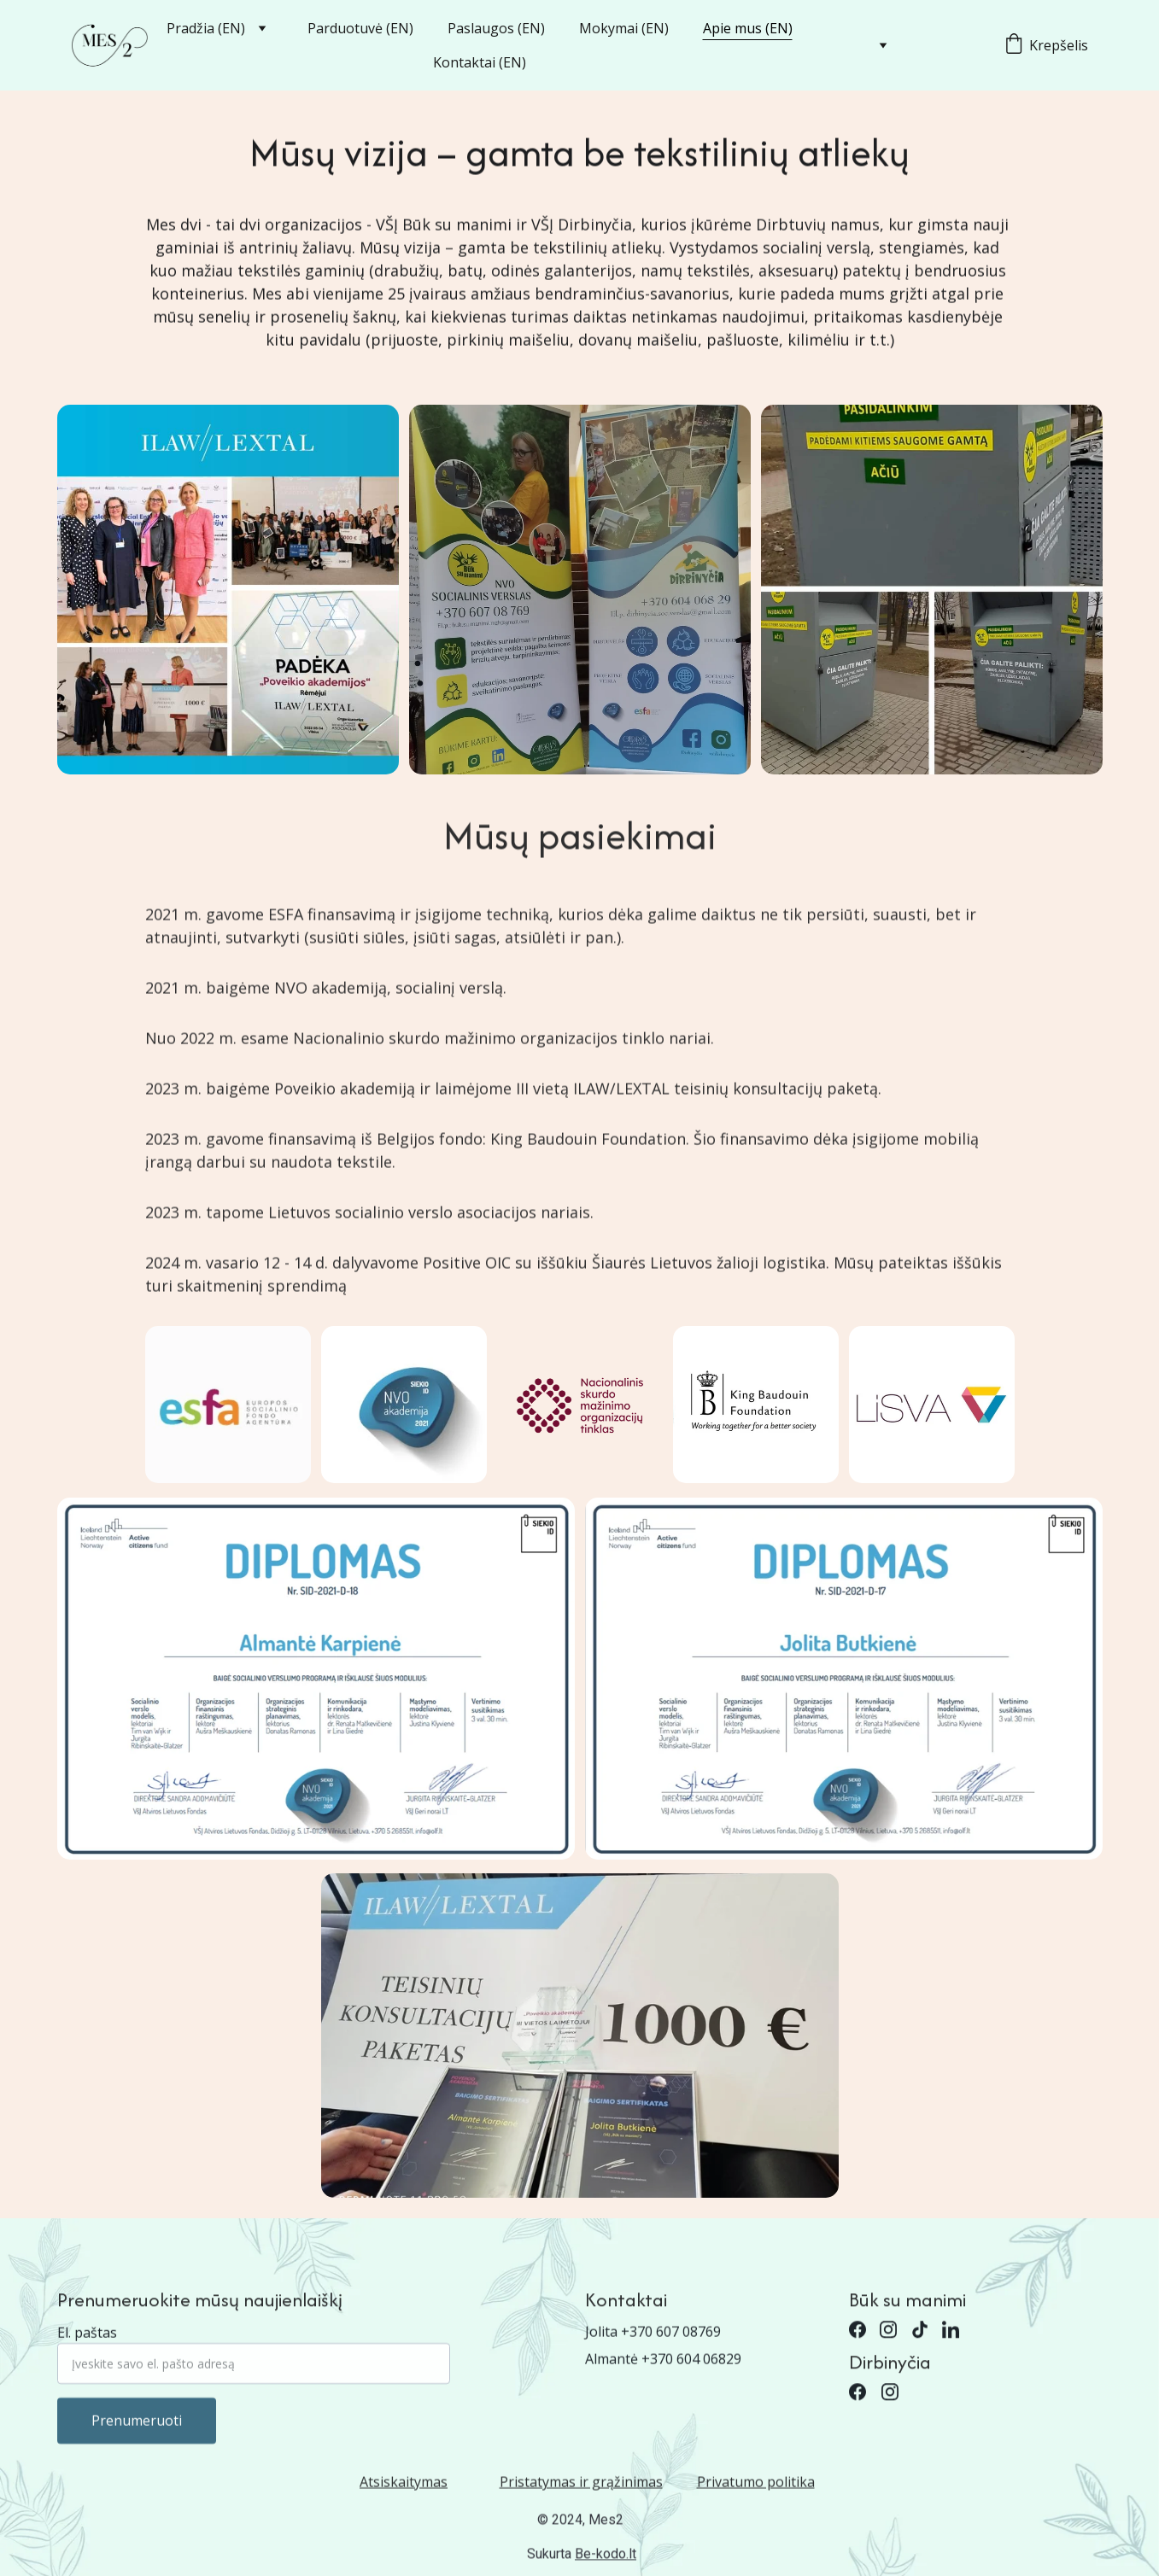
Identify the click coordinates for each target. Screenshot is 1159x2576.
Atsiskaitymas (404, 2484)
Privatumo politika (756, 2484)
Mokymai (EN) (624, 28)
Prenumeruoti (136, 2440)
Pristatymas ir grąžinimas (581, 2484)
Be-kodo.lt (605, 2557)
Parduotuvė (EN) (360, 28)
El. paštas (87, 2352)
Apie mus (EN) (748, 28)
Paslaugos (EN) (496, 28)
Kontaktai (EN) (479, 62)
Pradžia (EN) (206, 28)
